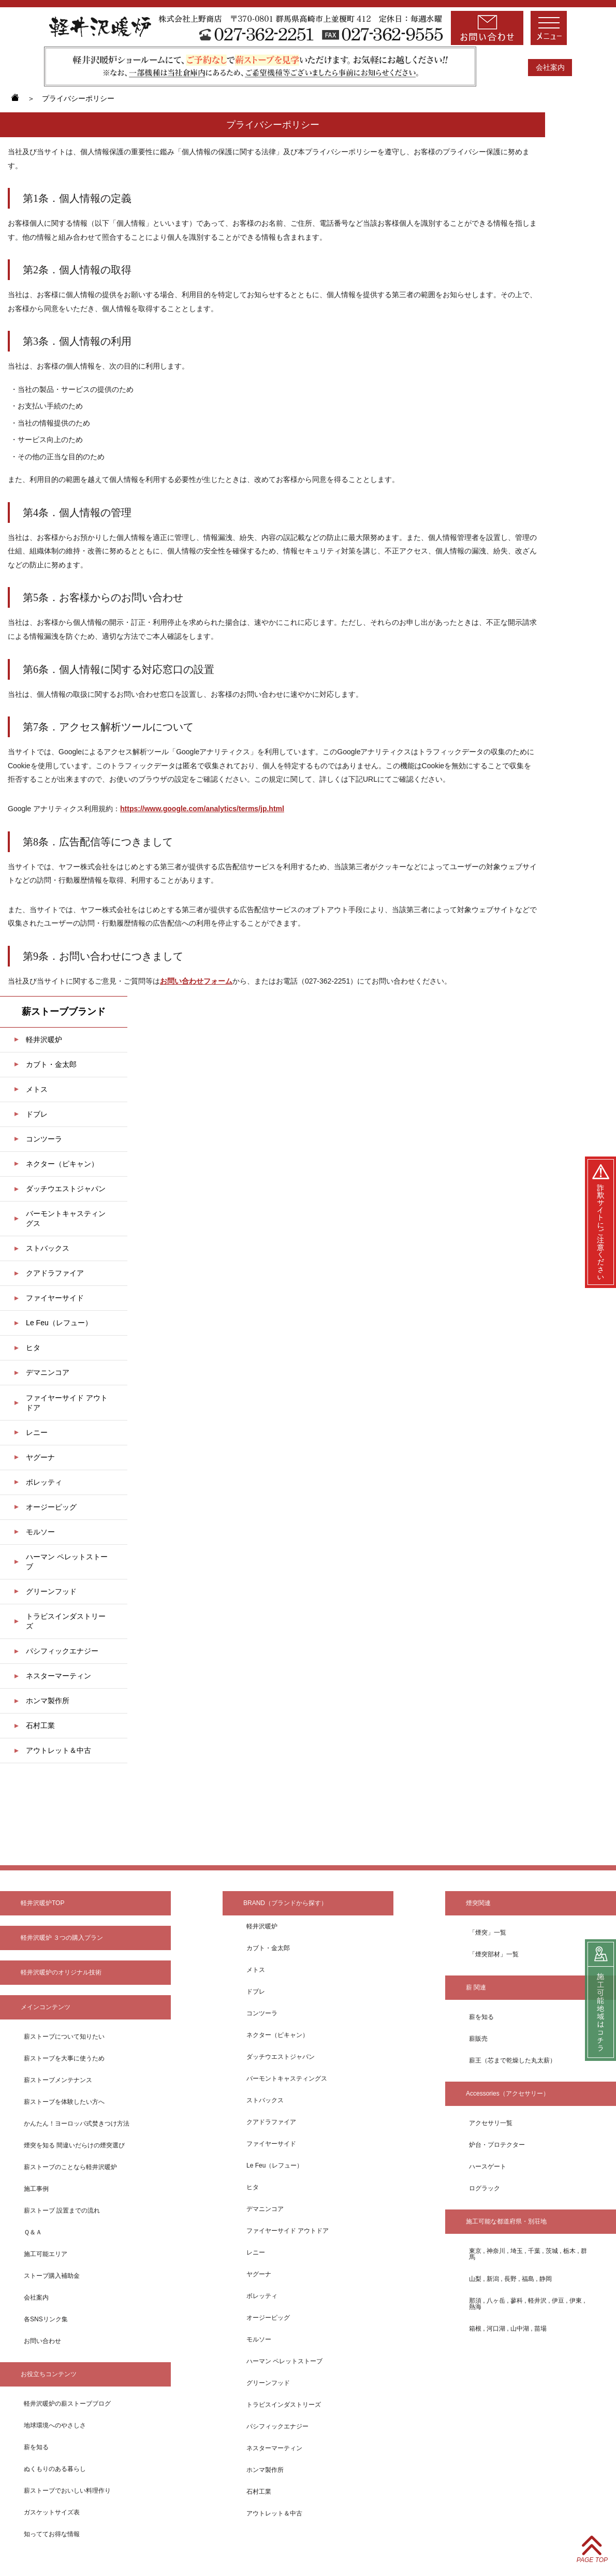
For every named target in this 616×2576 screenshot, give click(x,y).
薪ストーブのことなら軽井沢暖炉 (70, 2167)
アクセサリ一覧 (490, 2123)
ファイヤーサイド (55, 1298)
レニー (37, 1432)
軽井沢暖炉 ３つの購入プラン (62, 1937)
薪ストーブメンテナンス (58, 2080)
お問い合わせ (42, 2341)
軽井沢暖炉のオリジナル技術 (61, 1972)
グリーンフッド (51, 1591)
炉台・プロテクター (497, 2144)
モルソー (40, 1532)
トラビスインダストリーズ (66, 1621)
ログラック (484, 2188)
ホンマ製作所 (47, 1700)
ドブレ (37, 1114)
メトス (37, 1089)
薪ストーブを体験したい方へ (64, 2101)
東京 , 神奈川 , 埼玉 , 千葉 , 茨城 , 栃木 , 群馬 (528, 2254)
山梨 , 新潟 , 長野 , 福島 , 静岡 (510, 2278)
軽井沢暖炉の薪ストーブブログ (67, 2403)
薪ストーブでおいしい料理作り (67, 2490)
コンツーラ (44, 1139)
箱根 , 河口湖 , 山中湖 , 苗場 (508, 2328)
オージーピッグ (51, 1507)
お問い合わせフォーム (196, 981)
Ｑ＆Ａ (33, 2232)
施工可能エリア (45, 2254)
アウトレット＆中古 (58, 1750)
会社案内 (550, 67)
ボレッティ (44, 1482)
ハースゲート (487, 2166)
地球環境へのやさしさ (55, 2425)
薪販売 (478, 2038)
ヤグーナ (40, 1457)
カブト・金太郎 (51, 1064)
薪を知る (36, 2447)
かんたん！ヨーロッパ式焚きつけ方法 (76, 2123)
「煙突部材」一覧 (494, 1954)
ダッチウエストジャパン (66, 1188)
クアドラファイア (55, 1273)
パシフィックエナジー (62, 1651)
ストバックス (47, 1248)
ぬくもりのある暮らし (55, 2468)
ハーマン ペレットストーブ (67, 1562)
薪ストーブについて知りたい (64, 2036)
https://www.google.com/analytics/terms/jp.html (202, 808)
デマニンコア (47, 1372)
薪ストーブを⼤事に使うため (64, 2058)
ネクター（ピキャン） (62, 1164)
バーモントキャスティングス (66, 1218)
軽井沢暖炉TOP (42, 1903)
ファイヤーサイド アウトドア (67, 1403)
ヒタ (33, 1347)
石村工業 (40, 1725)
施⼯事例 (36, 2188)
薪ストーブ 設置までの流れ (62, 2210)
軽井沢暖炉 (44, 1039)
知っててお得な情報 (52, 2534)
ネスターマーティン (58, 1676)
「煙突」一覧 (487, 1932)
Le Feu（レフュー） (59, 1323)
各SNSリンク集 (46, 2319)
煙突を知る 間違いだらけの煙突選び (74, 2145)
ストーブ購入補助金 (52, 2275)
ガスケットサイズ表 (52, 2512)
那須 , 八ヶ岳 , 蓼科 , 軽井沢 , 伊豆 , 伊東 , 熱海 (527, 2303)
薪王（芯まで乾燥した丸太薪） (512, 2060)
